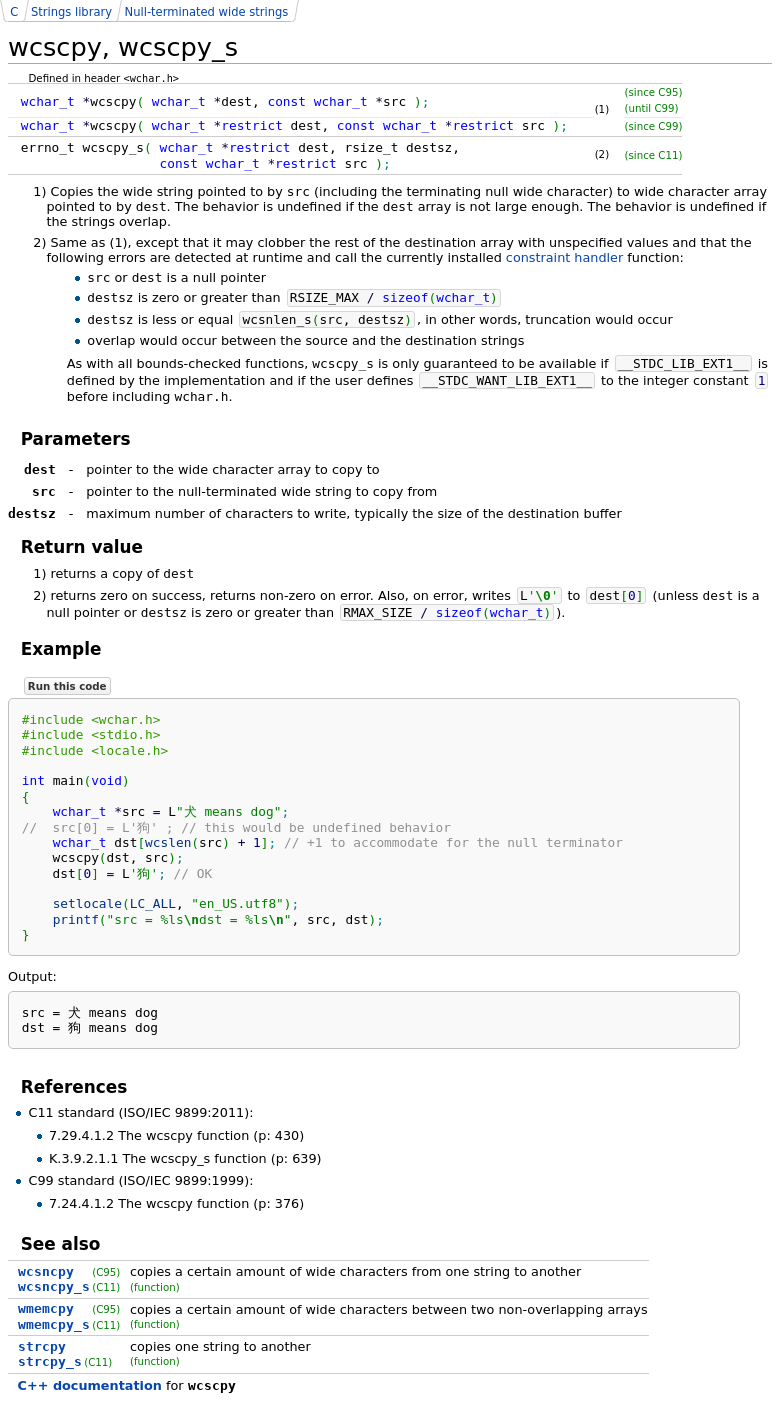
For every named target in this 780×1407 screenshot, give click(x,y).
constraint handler (564, 257)
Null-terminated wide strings (207, 12)
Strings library (71, 12)
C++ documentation (90, 1385)
